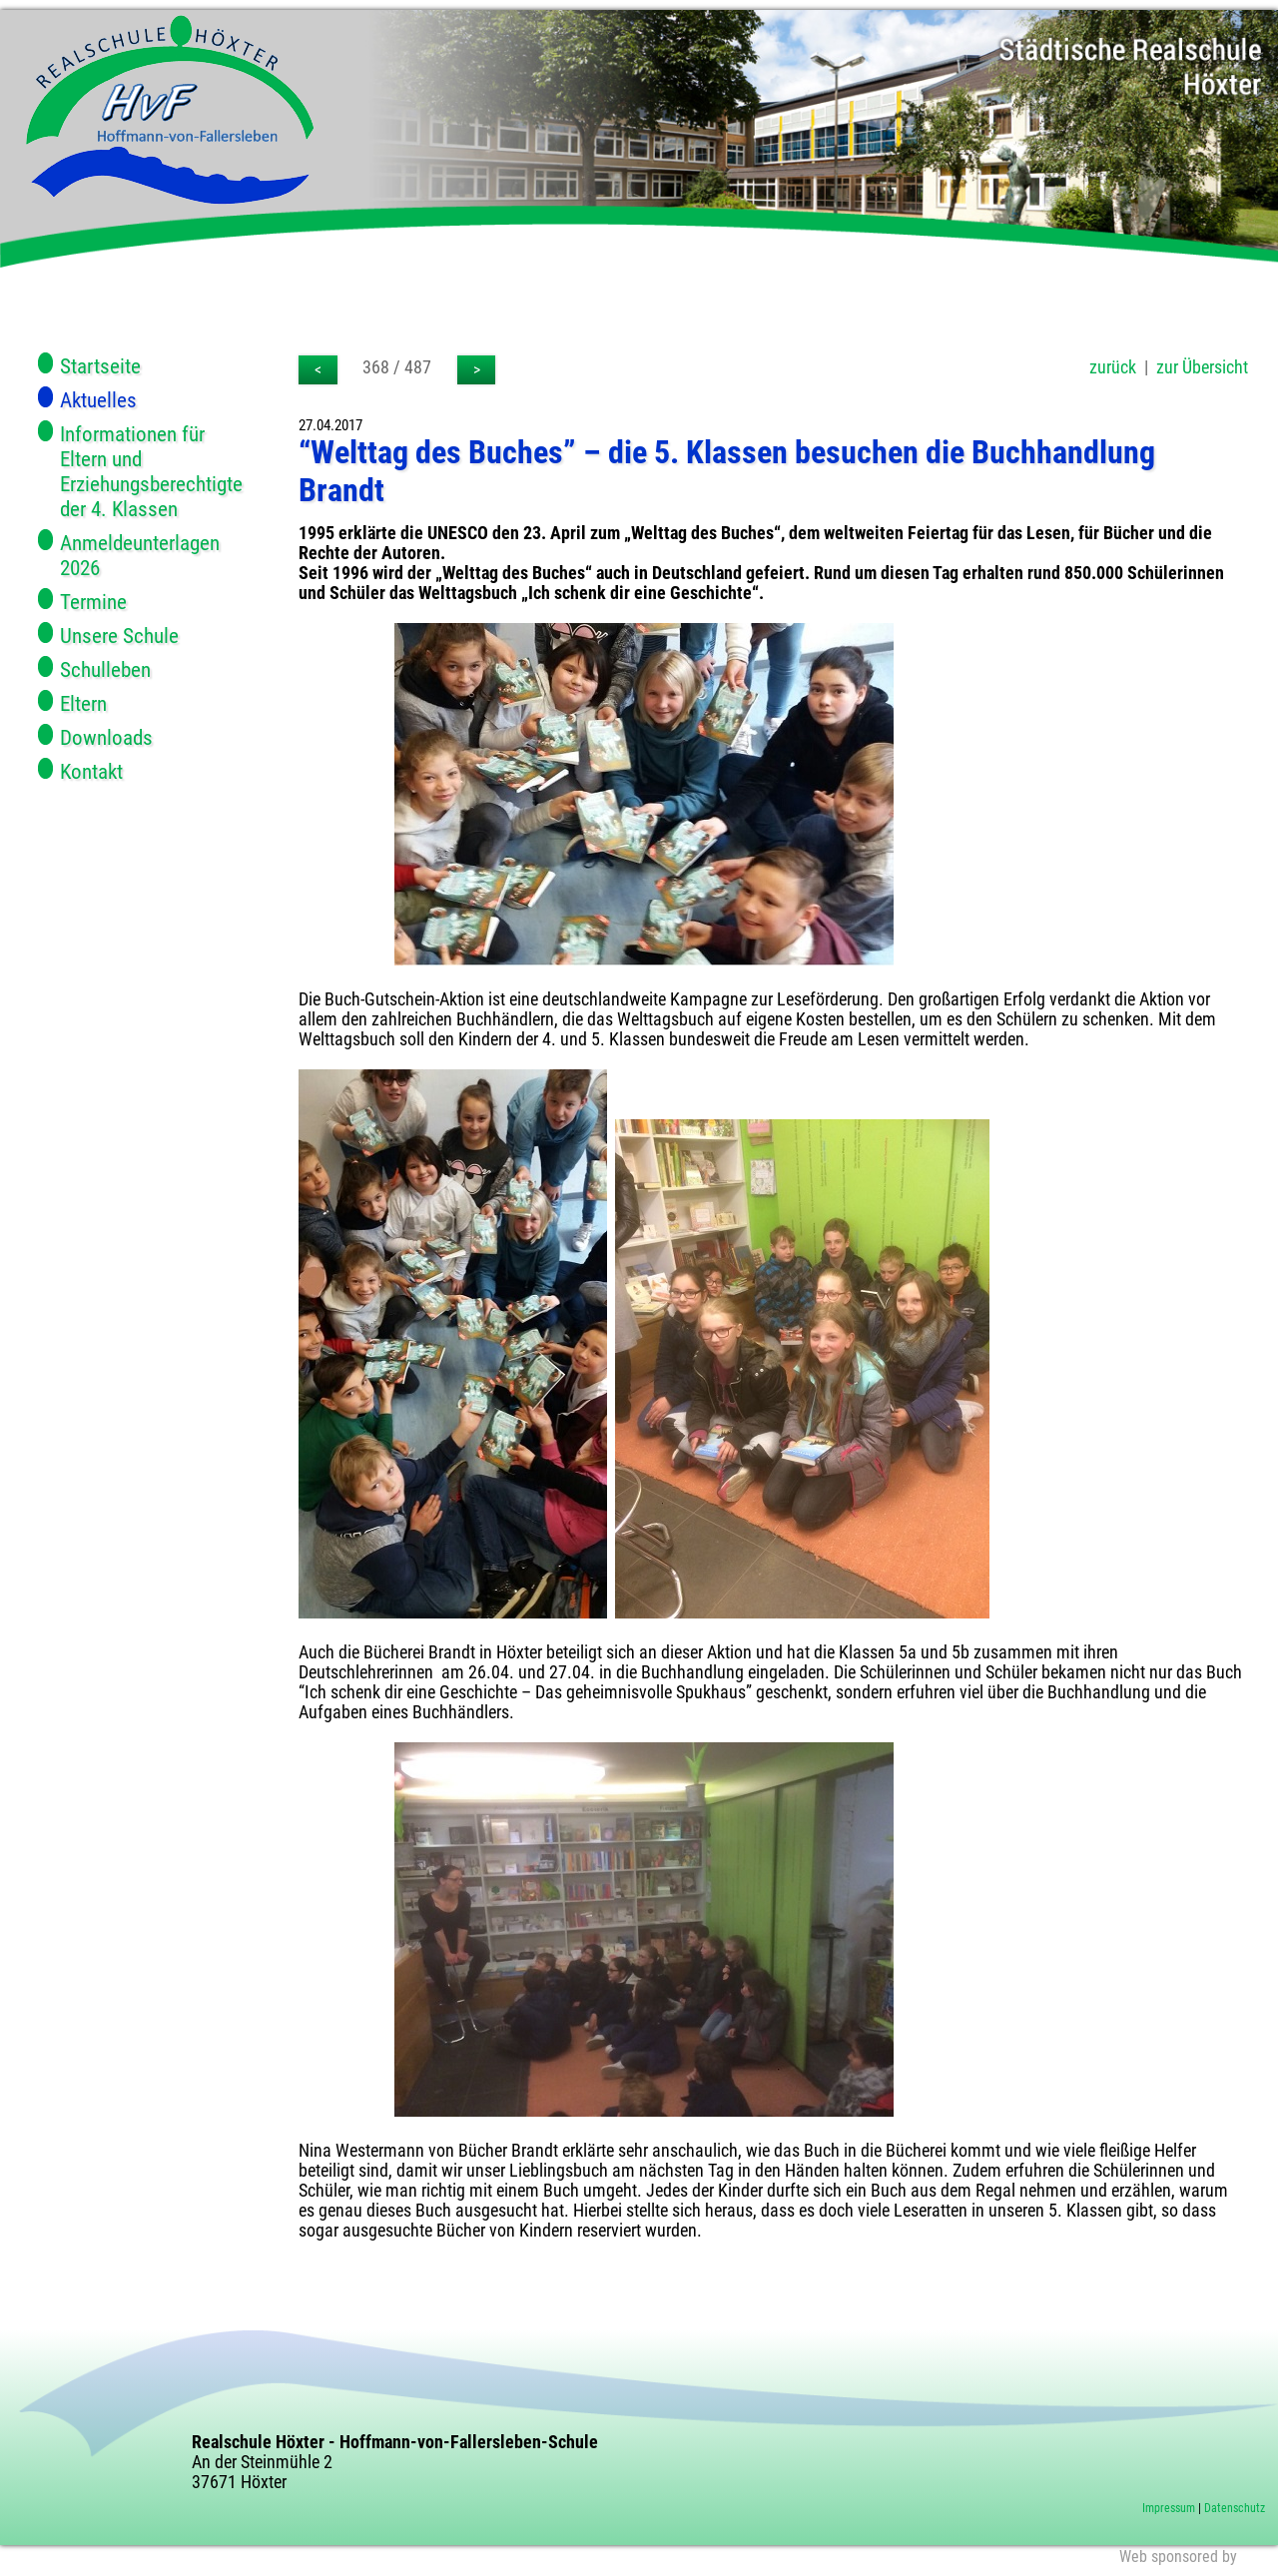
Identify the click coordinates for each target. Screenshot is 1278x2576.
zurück (1112, 367)
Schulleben (105, 669)
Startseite (100, 365)
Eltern (83, 703)
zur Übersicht (1202, 367)
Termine (93, 601)
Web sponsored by (1178, 2556)
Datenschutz (1234, 2508)
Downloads (106, 737)
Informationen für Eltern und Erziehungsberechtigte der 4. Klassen (145, 471)
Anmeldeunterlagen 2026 (140, 555)
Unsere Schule (119, 635)
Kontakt (91, 771)
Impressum (1168, 2508)
